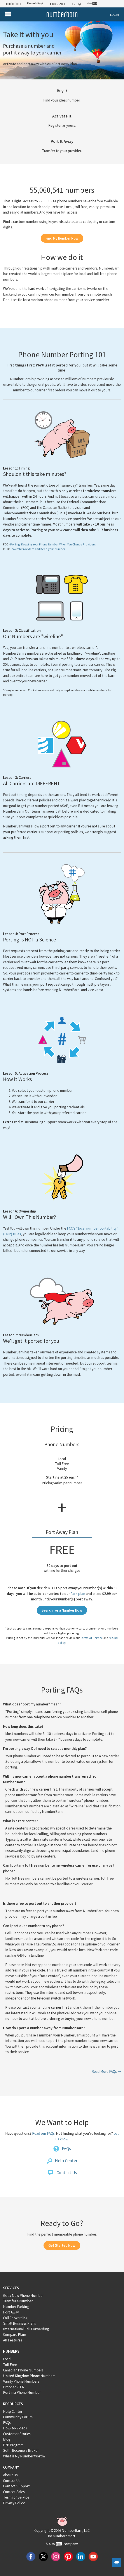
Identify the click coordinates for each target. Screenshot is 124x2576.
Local (7, 2359)
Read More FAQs (104, 2071)
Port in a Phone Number (22, 2392)
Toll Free (10, 2364)
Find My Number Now (62, 238)
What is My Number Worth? (24, 2456)
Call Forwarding (15, 2317)
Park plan (77, 1593)
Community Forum (18, 2417)
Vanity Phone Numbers (21, 2381)
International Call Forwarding (26, 2329)
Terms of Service (91, 1638)
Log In (114, 15)
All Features (12, 2340)
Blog (6, 2439)
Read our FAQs (43, 2133)
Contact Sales (14, 2491)
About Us (10, 2475)
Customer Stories (17, 2433)
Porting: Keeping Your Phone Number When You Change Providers (53, 544)
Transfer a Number (18, 2301)
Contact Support (16, 2486)
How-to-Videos (15, 2428)
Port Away (11, 2312)
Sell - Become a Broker (21, 2450)
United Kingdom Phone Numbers (29, 2375)
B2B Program (13, 2445)
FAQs (7, 2422)
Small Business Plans (19, 2323)
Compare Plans (14, 2334)
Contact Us (11, 2480)
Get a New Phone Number (23, 2295)
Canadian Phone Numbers (23, 2370)
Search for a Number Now (62, 1610)
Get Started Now (61, 2245)
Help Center (12, 2411)
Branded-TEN (13, 2387)
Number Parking (16, 2306)
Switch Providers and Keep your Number (38, 549)
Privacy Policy (14, 2503)
